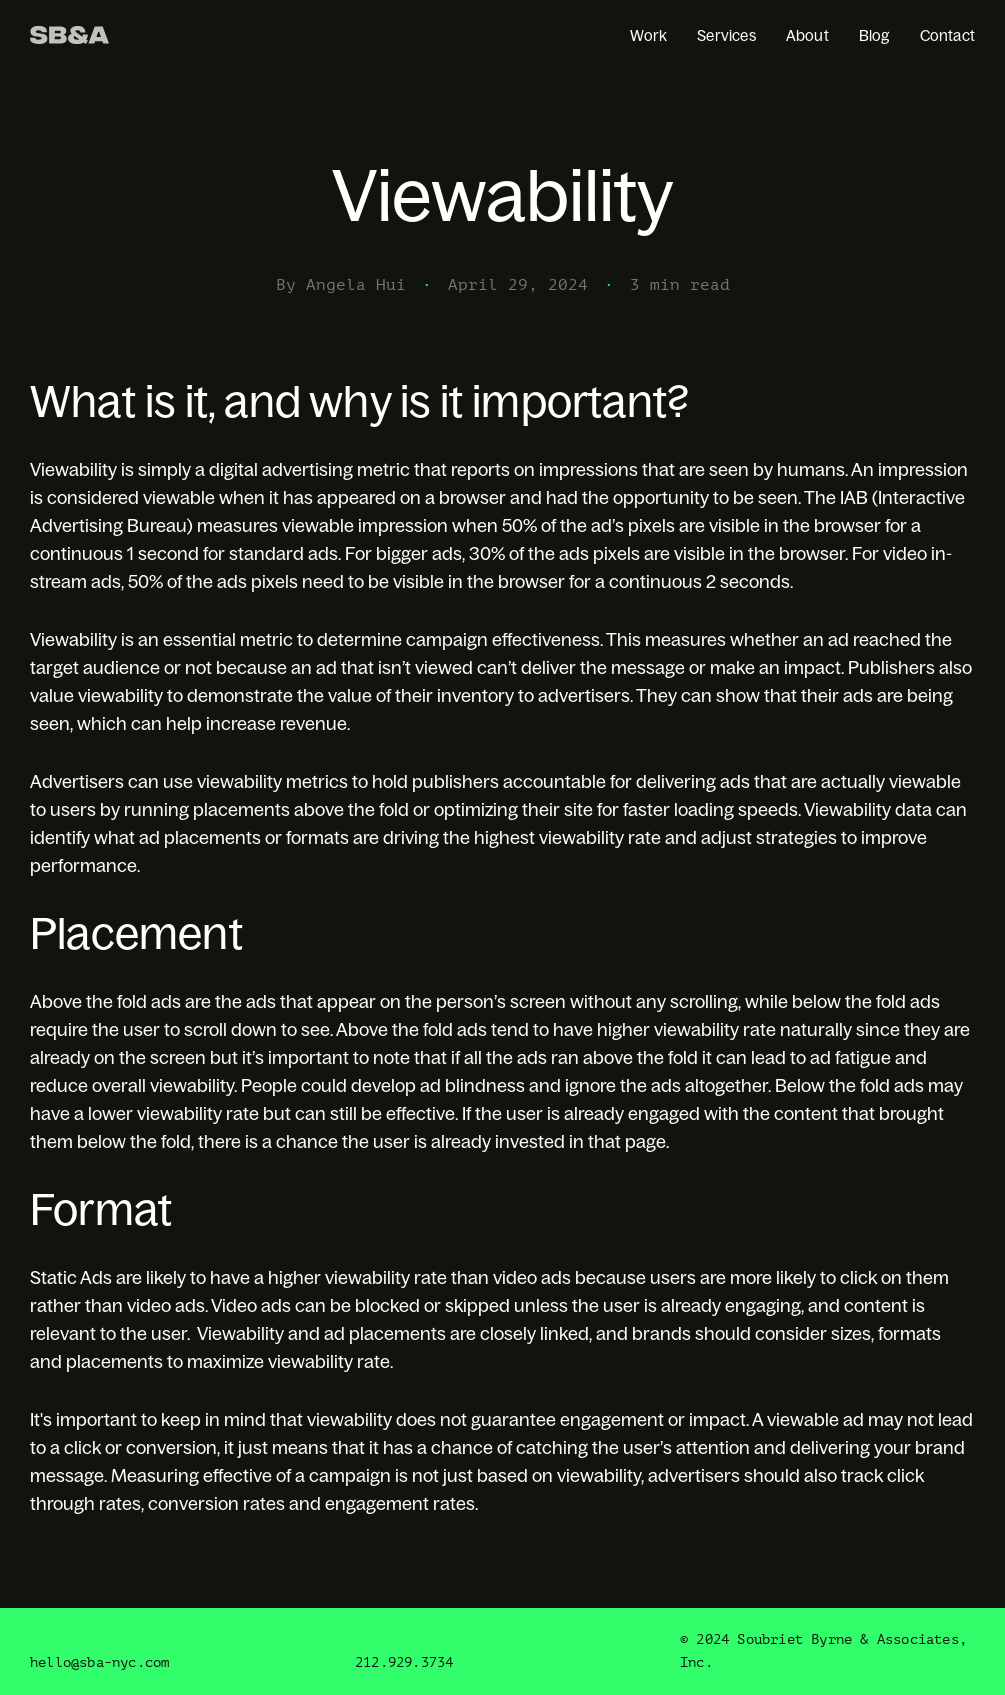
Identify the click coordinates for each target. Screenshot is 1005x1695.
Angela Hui (356, 284)
